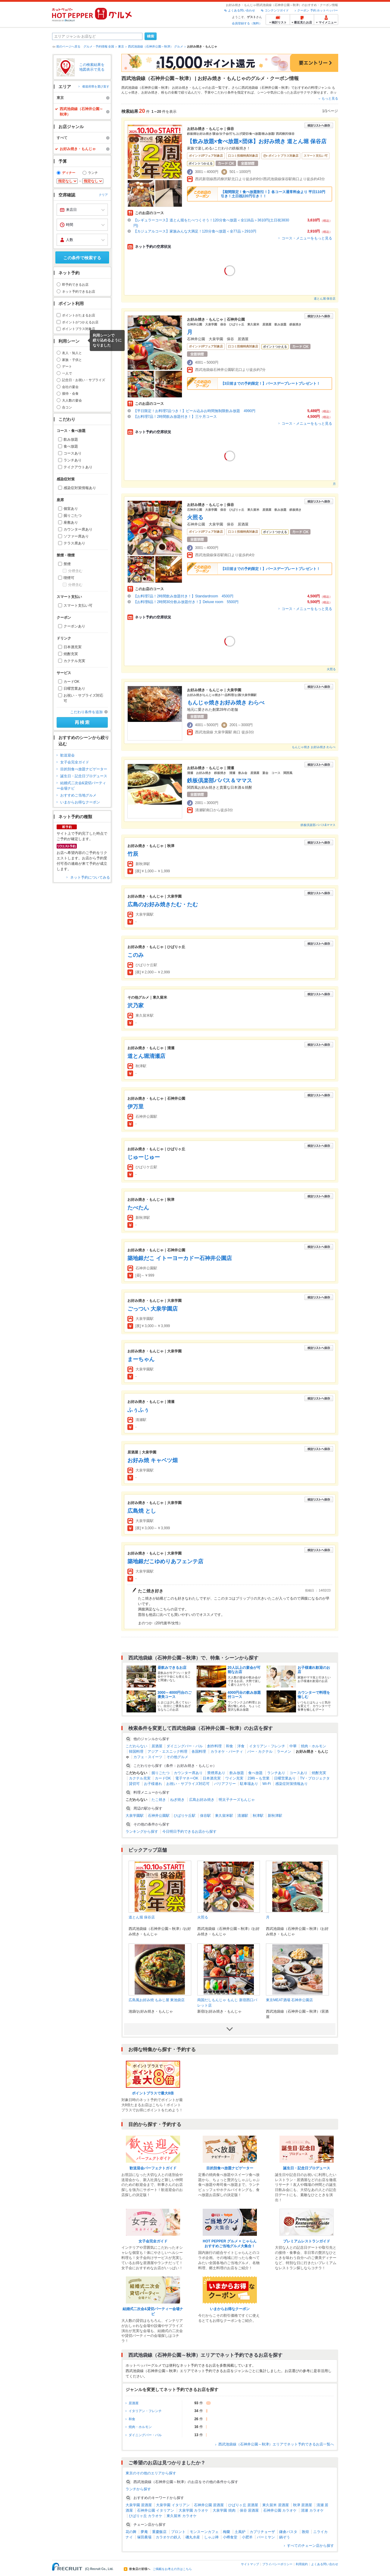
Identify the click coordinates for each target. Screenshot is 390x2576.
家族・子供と (72, 360)
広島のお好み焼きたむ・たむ (162, 904)
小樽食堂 (230, 2537)
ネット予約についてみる (90, 877)
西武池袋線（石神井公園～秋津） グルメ (155, 46)
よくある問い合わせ (241, 10)
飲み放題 (71, 439)
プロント (178, 2532)
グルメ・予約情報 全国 (98, 46)
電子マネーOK (186, 1778)
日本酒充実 (73, 647)
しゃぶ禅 (211, 2537)
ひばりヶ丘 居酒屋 (243, 2505)
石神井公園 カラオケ (280, 2510)
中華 (293, 1746)
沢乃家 (135, 1006)
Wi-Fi (266, 1784)
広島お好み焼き (201, 1800)
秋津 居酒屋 (302, 2505)
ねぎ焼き (177, 1800)
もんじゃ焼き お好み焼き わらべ (314, 747)
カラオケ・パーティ (227, 1751)
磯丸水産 (193, 2537)
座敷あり (71, 522)
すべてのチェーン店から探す (310, 2546)
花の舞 (131, 2532)
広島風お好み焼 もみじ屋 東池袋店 (157, 2000)
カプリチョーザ (262, 2532)
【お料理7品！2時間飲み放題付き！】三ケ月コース (176, 416)
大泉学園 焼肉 (224, 2510)
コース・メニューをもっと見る (307, 238)
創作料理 (214, 1746)
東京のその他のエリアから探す (151, 2473)
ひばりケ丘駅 (184, 1815)
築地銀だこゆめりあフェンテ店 (165, 1561)
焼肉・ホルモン (313, 1746)
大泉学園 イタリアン (172, 2505)
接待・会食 (70, 393)
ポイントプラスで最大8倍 (153, 2093)
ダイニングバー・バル (185, 1746)
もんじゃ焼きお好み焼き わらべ (225, 703)
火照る (195, 517)
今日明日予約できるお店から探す (189, 1831)
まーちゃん (140, 1359)
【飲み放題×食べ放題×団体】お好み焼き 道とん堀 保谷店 (256, 141)
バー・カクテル (260, 1751)
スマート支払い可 (78, 605)
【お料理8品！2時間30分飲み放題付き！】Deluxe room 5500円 (186, 602)
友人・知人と (72, 353)
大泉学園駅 (135, 1815)
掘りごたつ (73, 515)
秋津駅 (258, 1815)
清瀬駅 (242, 1815)
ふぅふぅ (138, 1410)
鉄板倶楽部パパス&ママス (318, 825)
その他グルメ (177, 1757)
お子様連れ (153, 1784)
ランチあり (73, 460)
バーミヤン (266, 2537)
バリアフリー (225, 1784)
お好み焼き (149, 92)
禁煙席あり (216, 1773)
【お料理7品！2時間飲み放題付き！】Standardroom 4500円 (183, 596)
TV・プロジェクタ (315, 1778)
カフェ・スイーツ (147, 1757)
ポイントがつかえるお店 (80, 322)
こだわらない (136, 1746)
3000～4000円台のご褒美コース (175, 1694)
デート (67, 366)
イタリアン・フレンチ (267, 1746)
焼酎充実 (71, 654)
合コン (67, 407)
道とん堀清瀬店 (146, 1056)
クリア (103, 194)
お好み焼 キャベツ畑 (152, 1460)
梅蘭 (226, 2532)
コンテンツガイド (277, 10)
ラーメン (284, 1751)
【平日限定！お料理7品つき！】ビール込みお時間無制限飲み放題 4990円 (194, 411)
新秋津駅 (275, 1815)
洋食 (241, 1746)
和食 (229, 1746)
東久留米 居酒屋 (275, 2505)
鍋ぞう (284, 2537)
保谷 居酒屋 (249, 2510)
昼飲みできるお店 (172, 1667)
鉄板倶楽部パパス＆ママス (219, 781)
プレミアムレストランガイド (306, 2241)
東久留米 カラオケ (181, 2516)
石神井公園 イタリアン (155, 2510)
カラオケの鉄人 (168, 2537)
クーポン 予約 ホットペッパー (317, 10)
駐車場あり (249, 1784)
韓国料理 (136, 1751)
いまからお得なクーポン (80, 802)
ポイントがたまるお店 (78, 315)
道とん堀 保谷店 (325, 298)
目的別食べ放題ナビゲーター (83, 769)
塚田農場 (144, 2537)
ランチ (93, 172)
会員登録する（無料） (247, 23)
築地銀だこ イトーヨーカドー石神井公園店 (179, 1258)
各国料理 (199, 1751)
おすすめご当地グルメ (78, 795)
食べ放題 (71, 446)
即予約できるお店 (75, 284)
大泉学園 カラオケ (193, 2510)
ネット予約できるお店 (78, 291)
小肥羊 (247, 2537)
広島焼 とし (141, 1511)
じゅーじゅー (143, 1157)
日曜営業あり (74, 688)
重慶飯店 (159, 2532)
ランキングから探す (142, 1831)
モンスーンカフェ (204, 2532)
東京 (121, 46)
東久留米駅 (224, 1815)
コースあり (73, 453)
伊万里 (135, 1107)
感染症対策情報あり (80, 488)
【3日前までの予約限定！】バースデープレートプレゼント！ (270, 383)
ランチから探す (138, 2489)
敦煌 (305, 2532)
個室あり (71, 509)
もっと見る (330, 98)
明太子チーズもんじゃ (237, 1800)
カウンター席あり (78, 529)
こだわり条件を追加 (86, 712)
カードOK (72, 681)
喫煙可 (69, 578)
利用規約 (302, 2564)
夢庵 (144, 2532)
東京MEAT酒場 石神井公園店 (289, 2000)
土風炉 (240, 2532)
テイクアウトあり (78, 467)
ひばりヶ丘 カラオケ (145, 2516)
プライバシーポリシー (277, 2564)
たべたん (138, 1208)
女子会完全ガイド (74, 762)
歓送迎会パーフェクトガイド (152, 2168)
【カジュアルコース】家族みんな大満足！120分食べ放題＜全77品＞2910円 (194, 231)
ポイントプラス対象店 (78, 329)
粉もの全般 (169, 92)
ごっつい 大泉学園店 (152, 1309)
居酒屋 (156, 1746)
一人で (67, 373)
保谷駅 (205, 1815)
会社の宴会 (70, 387)
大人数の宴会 (72, 400)
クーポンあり (74, 626)
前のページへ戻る (68, 46)
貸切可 (134, 1784)
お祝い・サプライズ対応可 (83, 698)
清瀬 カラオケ (312, 2510)
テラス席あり (74, 543)
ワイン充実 (234, 1778)
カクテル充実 (74, 661)
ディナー (68, 172)
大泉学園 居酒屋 (139, 2505)
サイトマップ (250, 2564)
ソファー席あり (76, 536)
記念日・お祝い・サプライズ (83, 380)
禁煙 (67, 564)
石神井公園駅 (159, 1815)
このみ (135, 955)
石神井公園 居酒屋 (209, 2505)
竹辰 (132, 854)
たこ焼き (158, 1800)
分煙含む (75, 571)
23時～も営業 (259, 1778)
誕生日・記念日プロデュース (83, 776)
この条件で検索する (82, 257)
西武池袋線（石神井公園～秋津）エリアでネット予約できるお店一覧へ (276, 2444)
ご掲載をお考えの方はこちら (172, 2569)
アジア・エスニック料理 (167, 1751)
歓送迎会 (67, 755)
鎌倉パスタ (288, 2532)
